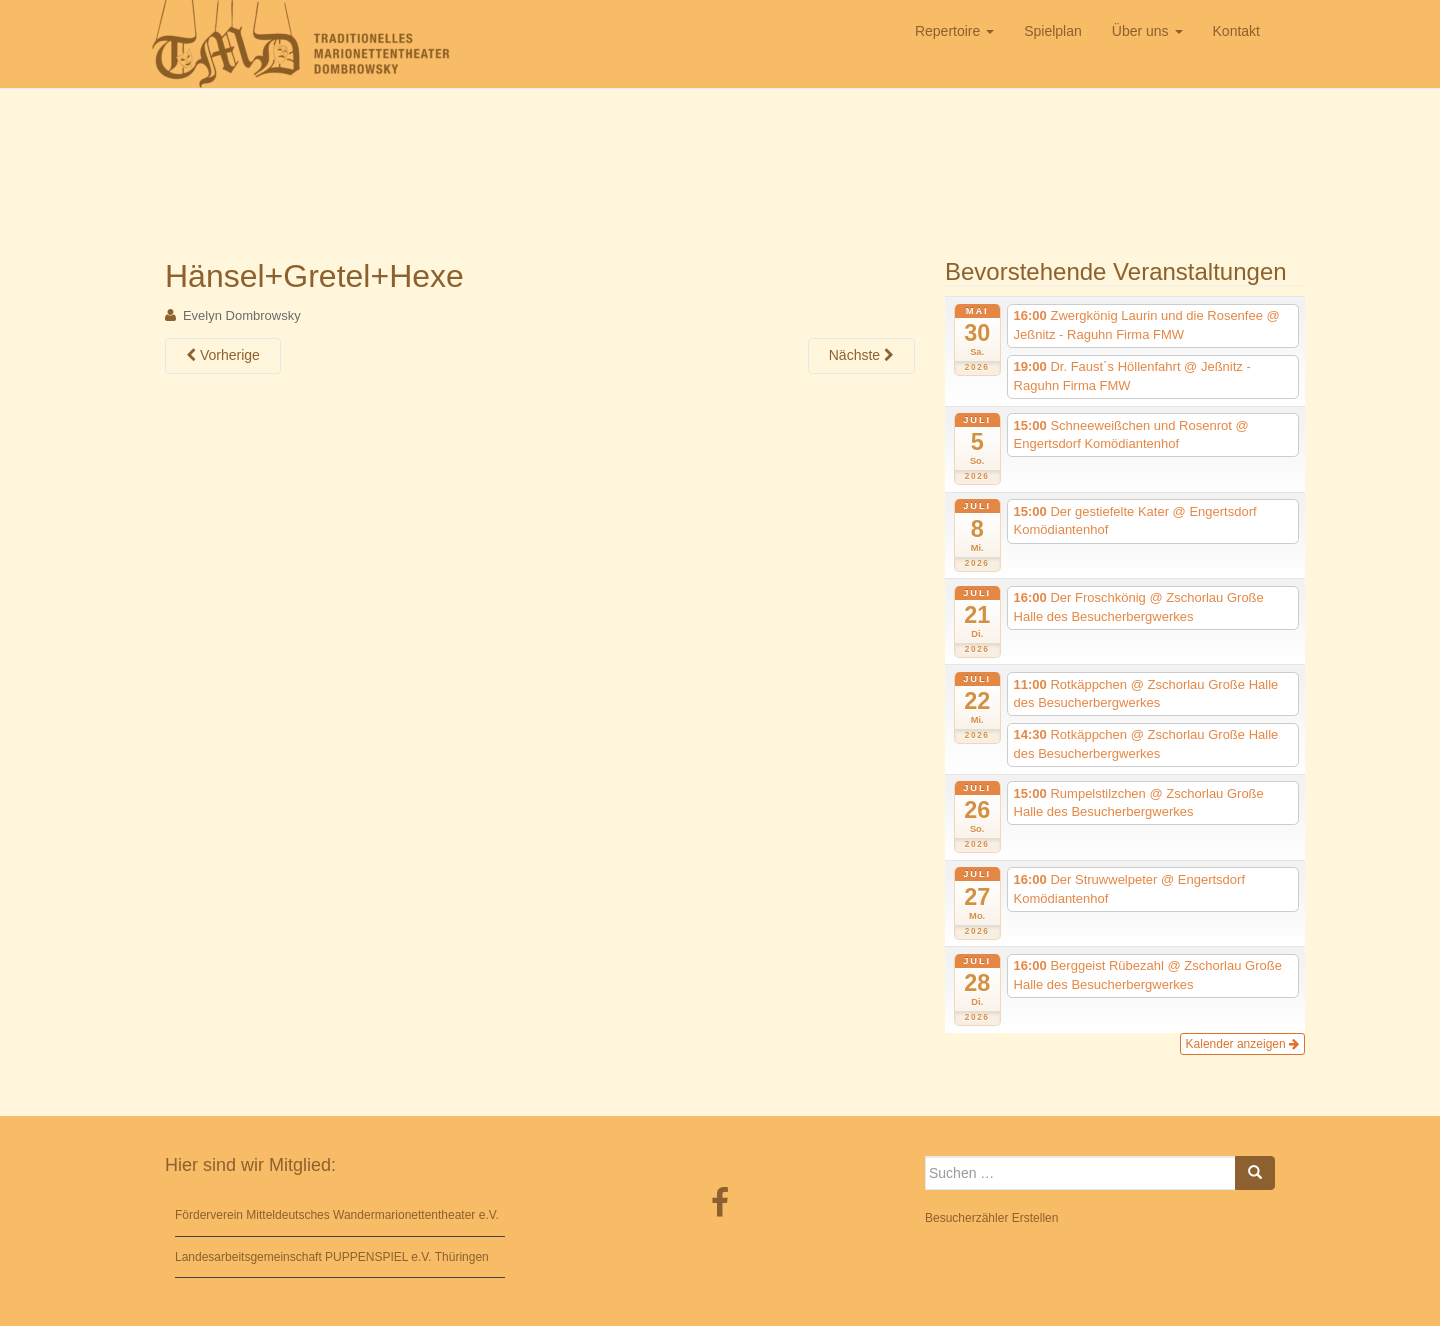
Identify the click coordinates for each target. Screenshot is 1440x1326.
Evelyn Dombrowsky (242, 315)
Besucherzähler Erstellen (991, 1218)
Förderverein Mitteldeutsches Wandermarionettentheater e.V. (337, 1215)
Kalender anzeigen (1242, 1044)
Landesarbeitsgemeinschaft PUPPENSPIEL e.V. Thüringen (332, 1257)
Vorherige (223, 355)
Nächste (861, 355)
